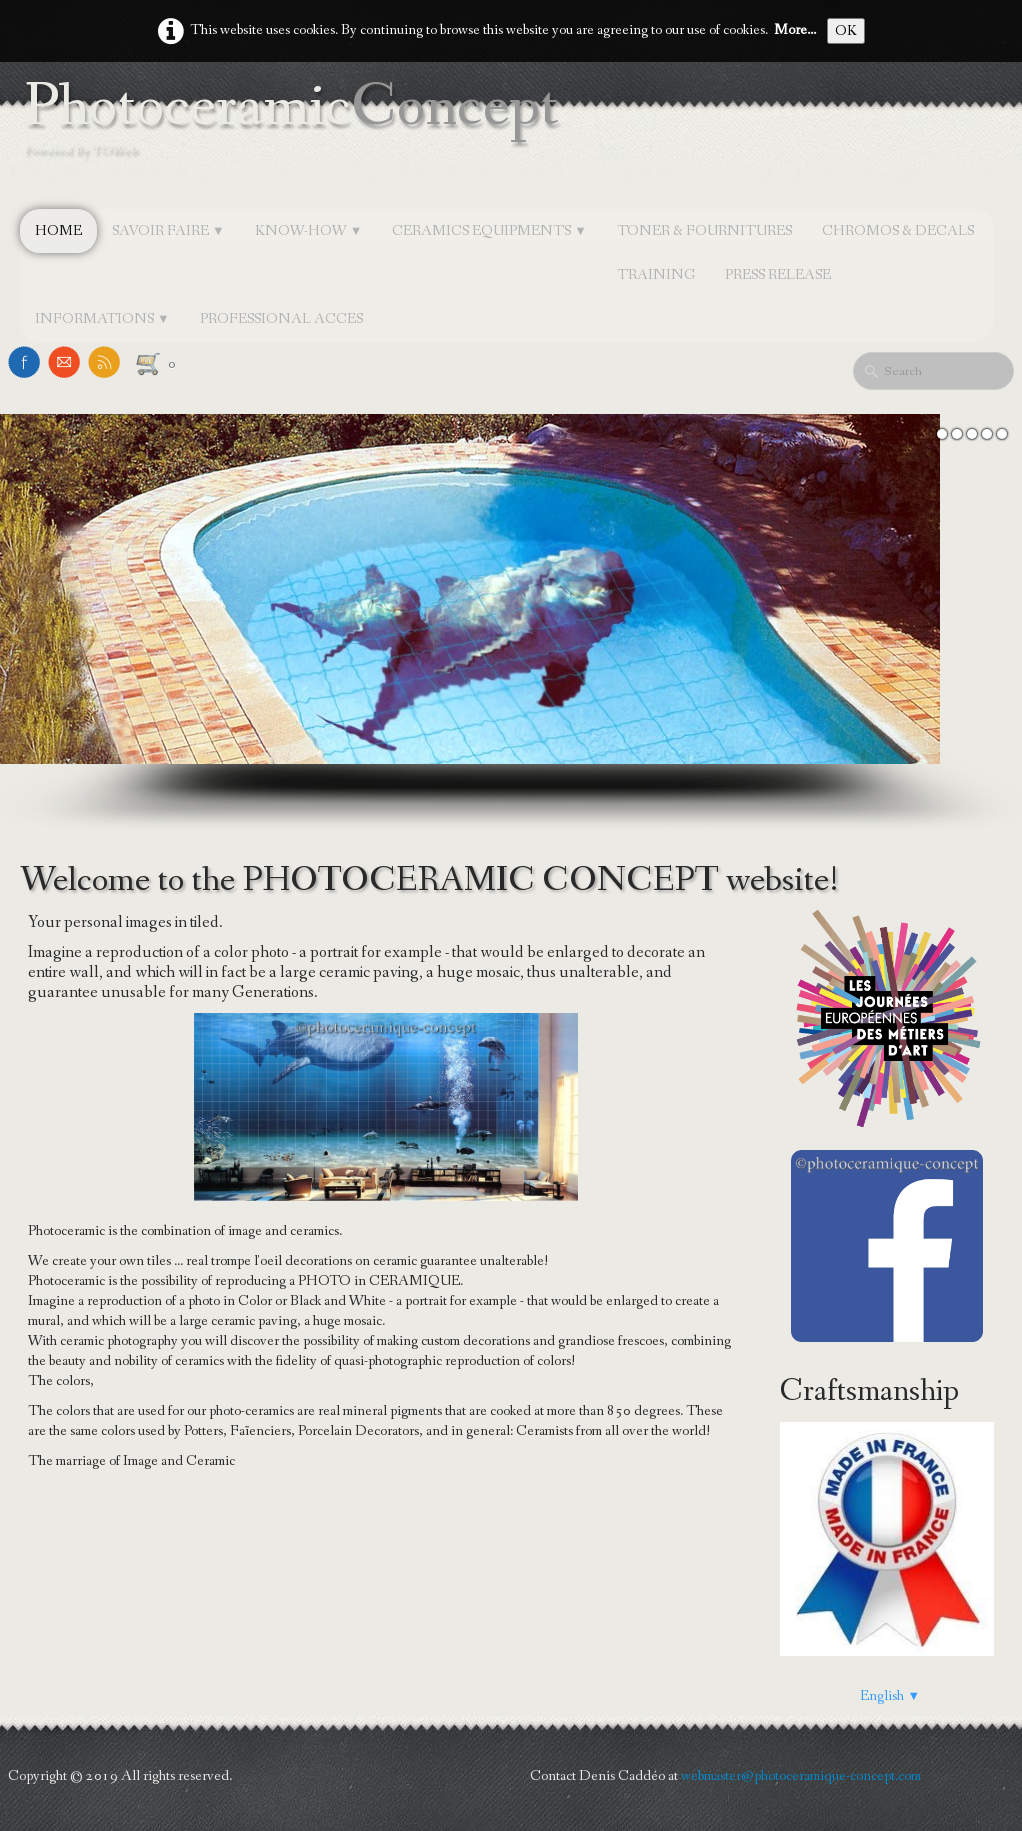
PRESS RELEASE (778, 275)
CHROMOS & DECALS (898, 231)
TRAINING (656, 275)
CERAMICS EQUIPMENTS (489, 231)
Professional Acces (281, 319)
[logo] (297, 136)
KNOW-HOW (309, 231)
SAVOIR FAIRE (168, 231)
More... (795, 30)
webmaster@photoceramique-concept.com (801, 1776)
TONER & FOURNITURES (704, 231)
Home (58, 231)
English (890, 1696)
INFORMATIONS (102, 319)
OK (846, 31)
